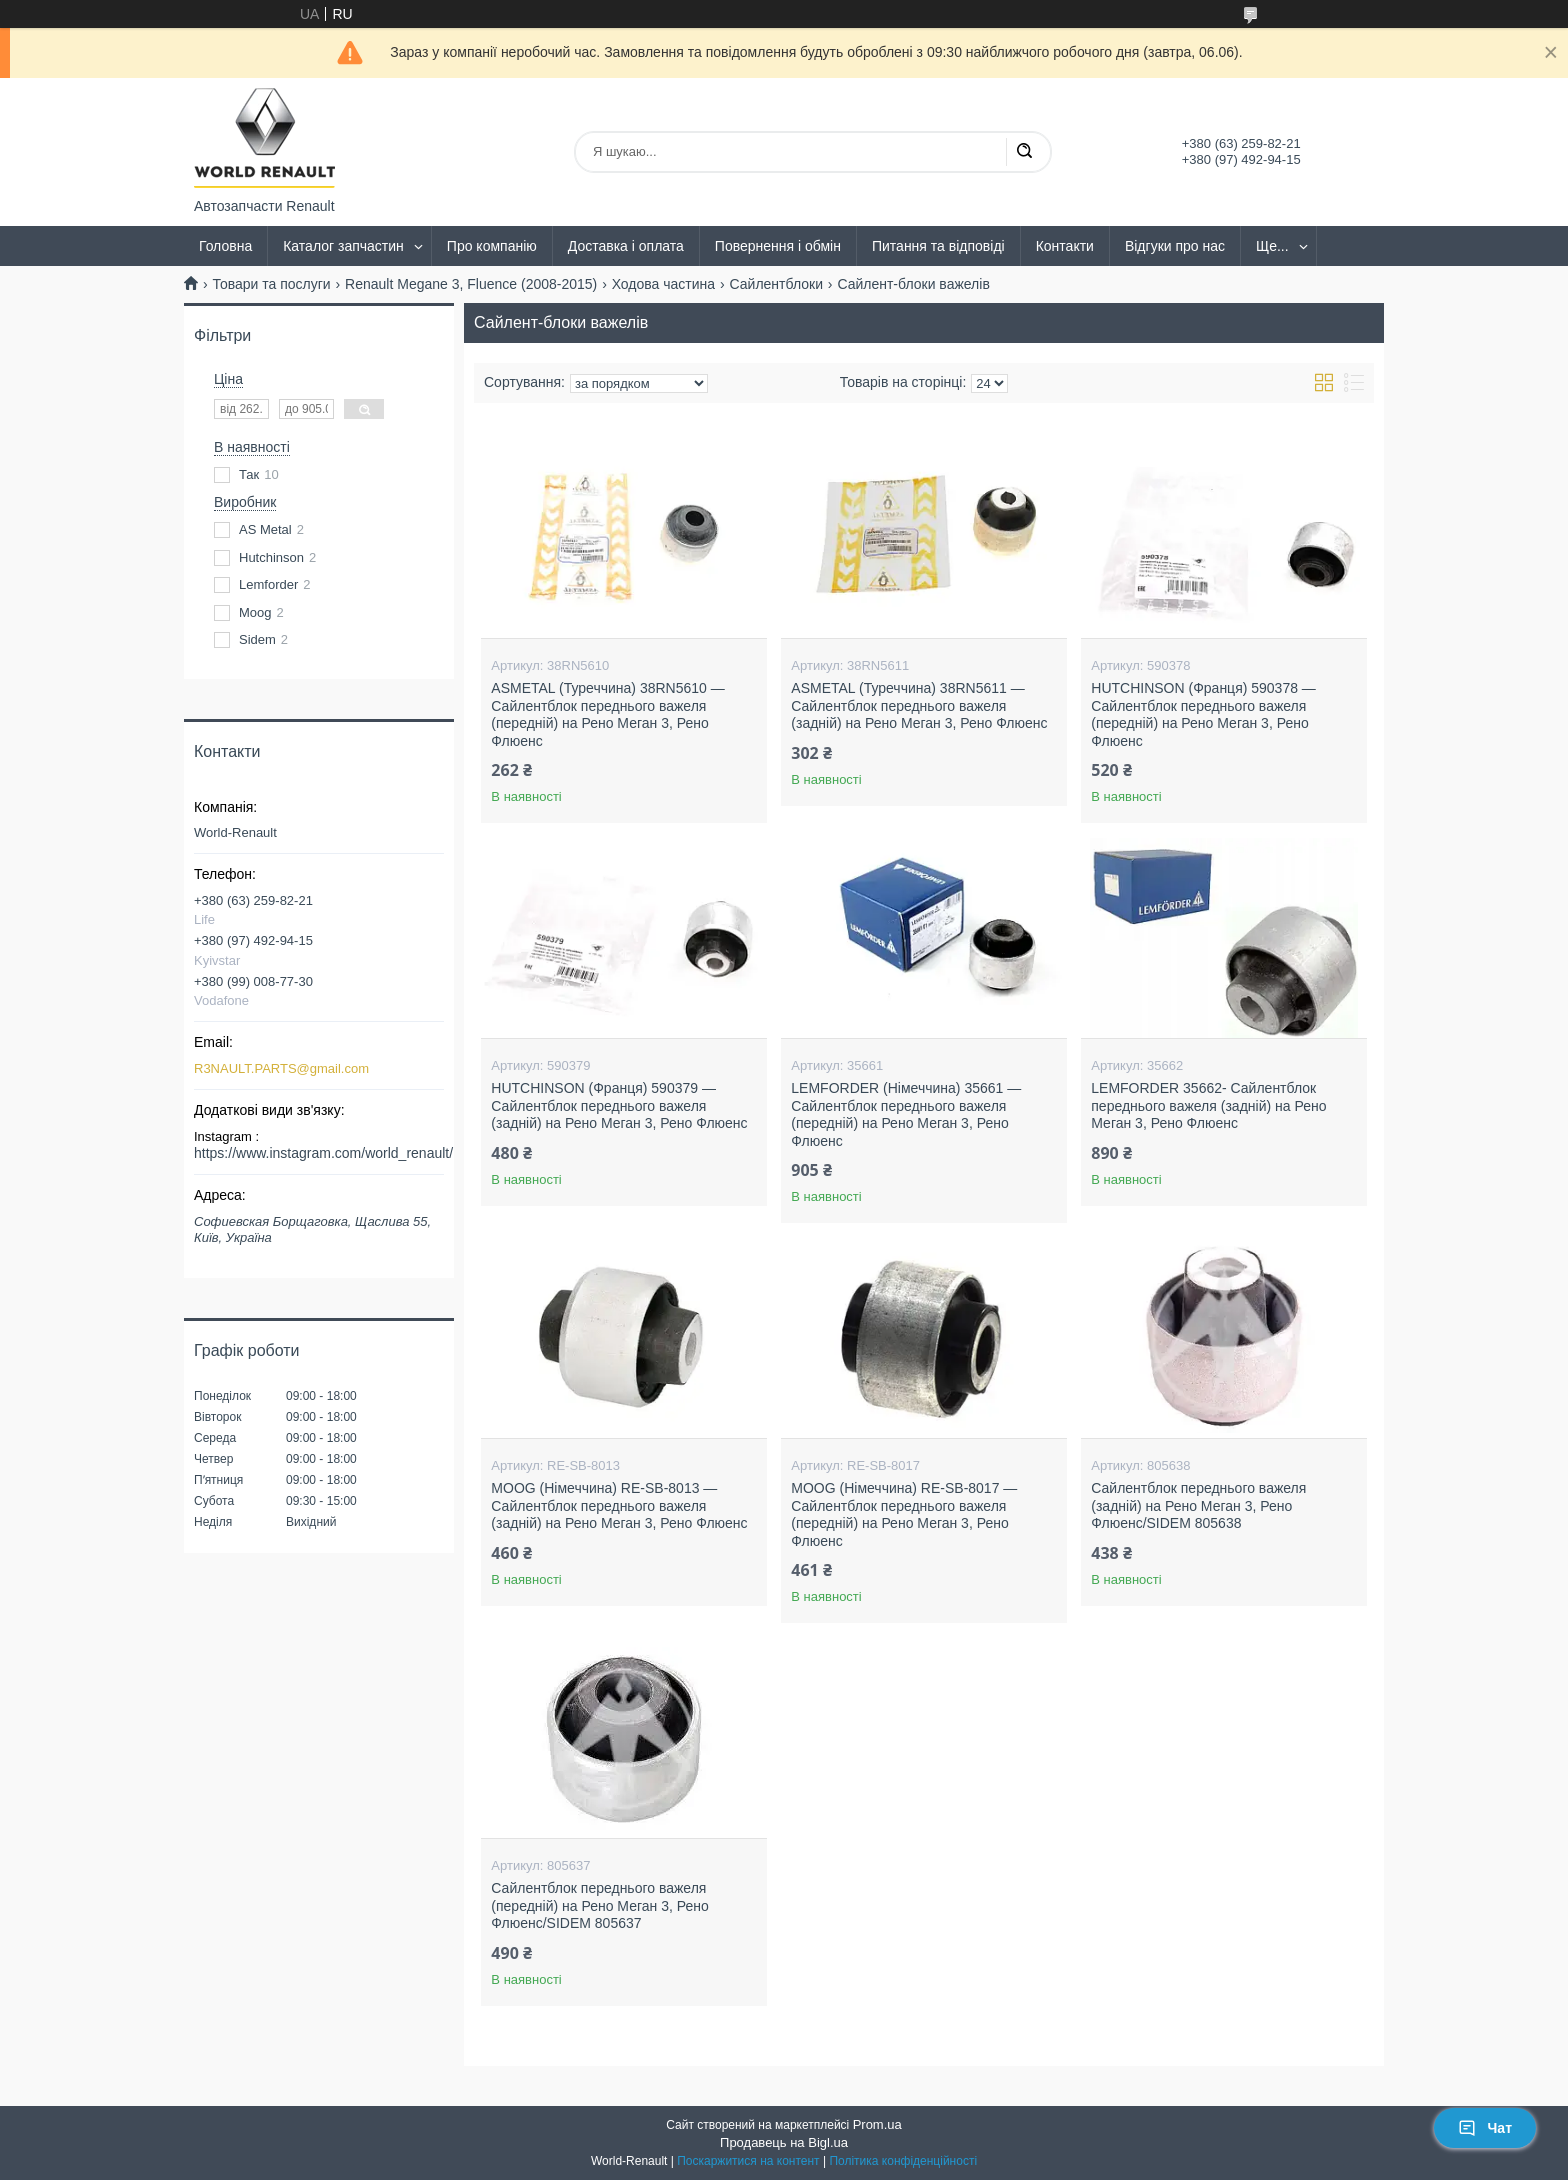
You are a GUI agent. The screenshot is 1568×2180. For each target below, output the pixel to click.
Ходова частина (663, 284)
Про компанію (492, 246)
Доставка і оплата (626, 246)
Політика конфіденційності (903, 2161)
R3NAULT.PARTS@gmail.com (281, 1068)
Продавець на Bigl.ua (784, 2142)
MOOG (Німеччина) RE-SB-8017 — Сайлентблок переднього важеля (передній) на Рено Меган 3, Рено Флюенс (904, 1514)
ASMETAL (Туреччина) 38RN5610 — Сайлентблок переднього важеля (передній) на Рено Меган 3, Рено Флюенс (607, 714)
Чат (1485, 2128)
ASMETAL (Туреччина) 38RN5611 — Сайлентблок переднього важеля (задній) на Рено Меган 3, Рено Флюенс (919, 705)
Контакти (1065, 246)
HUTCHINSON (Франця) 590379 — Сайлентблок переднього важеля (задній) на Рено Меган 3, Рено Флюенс (619, 1105)
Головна (225, 246)
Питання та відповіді (938, 246)
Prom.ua (877, 2124)
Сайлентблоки (776, 284)
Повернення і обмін (778, 246)
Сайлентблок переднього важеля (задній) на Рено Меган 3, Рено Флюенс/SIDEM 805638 (1198, 1505)
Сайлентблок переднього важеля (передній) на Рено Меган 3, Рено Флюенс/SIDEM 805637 (599, 1905)
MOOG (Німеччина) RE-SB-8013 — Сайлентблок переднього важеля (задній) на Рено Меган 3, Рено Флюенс (619, 1505)
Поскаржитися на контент (748, 2161)
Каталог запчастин (343, 246)
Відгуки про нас (1175, 246)
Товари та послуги (271, 284)
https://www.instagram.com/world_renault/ (323, 1153)
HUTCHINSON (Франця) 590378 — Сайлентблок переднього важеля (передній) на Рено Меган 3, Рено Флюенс (1203, 714)
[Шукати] (1024, 152)
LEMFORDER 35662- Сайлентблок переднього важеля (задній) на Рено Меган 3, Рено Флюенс (1208, 1105)
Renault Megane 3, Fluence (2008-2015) (471, 284)
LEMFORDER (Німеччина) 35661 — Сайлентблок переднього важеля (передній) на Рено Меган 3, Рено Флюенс (906, 1114)
